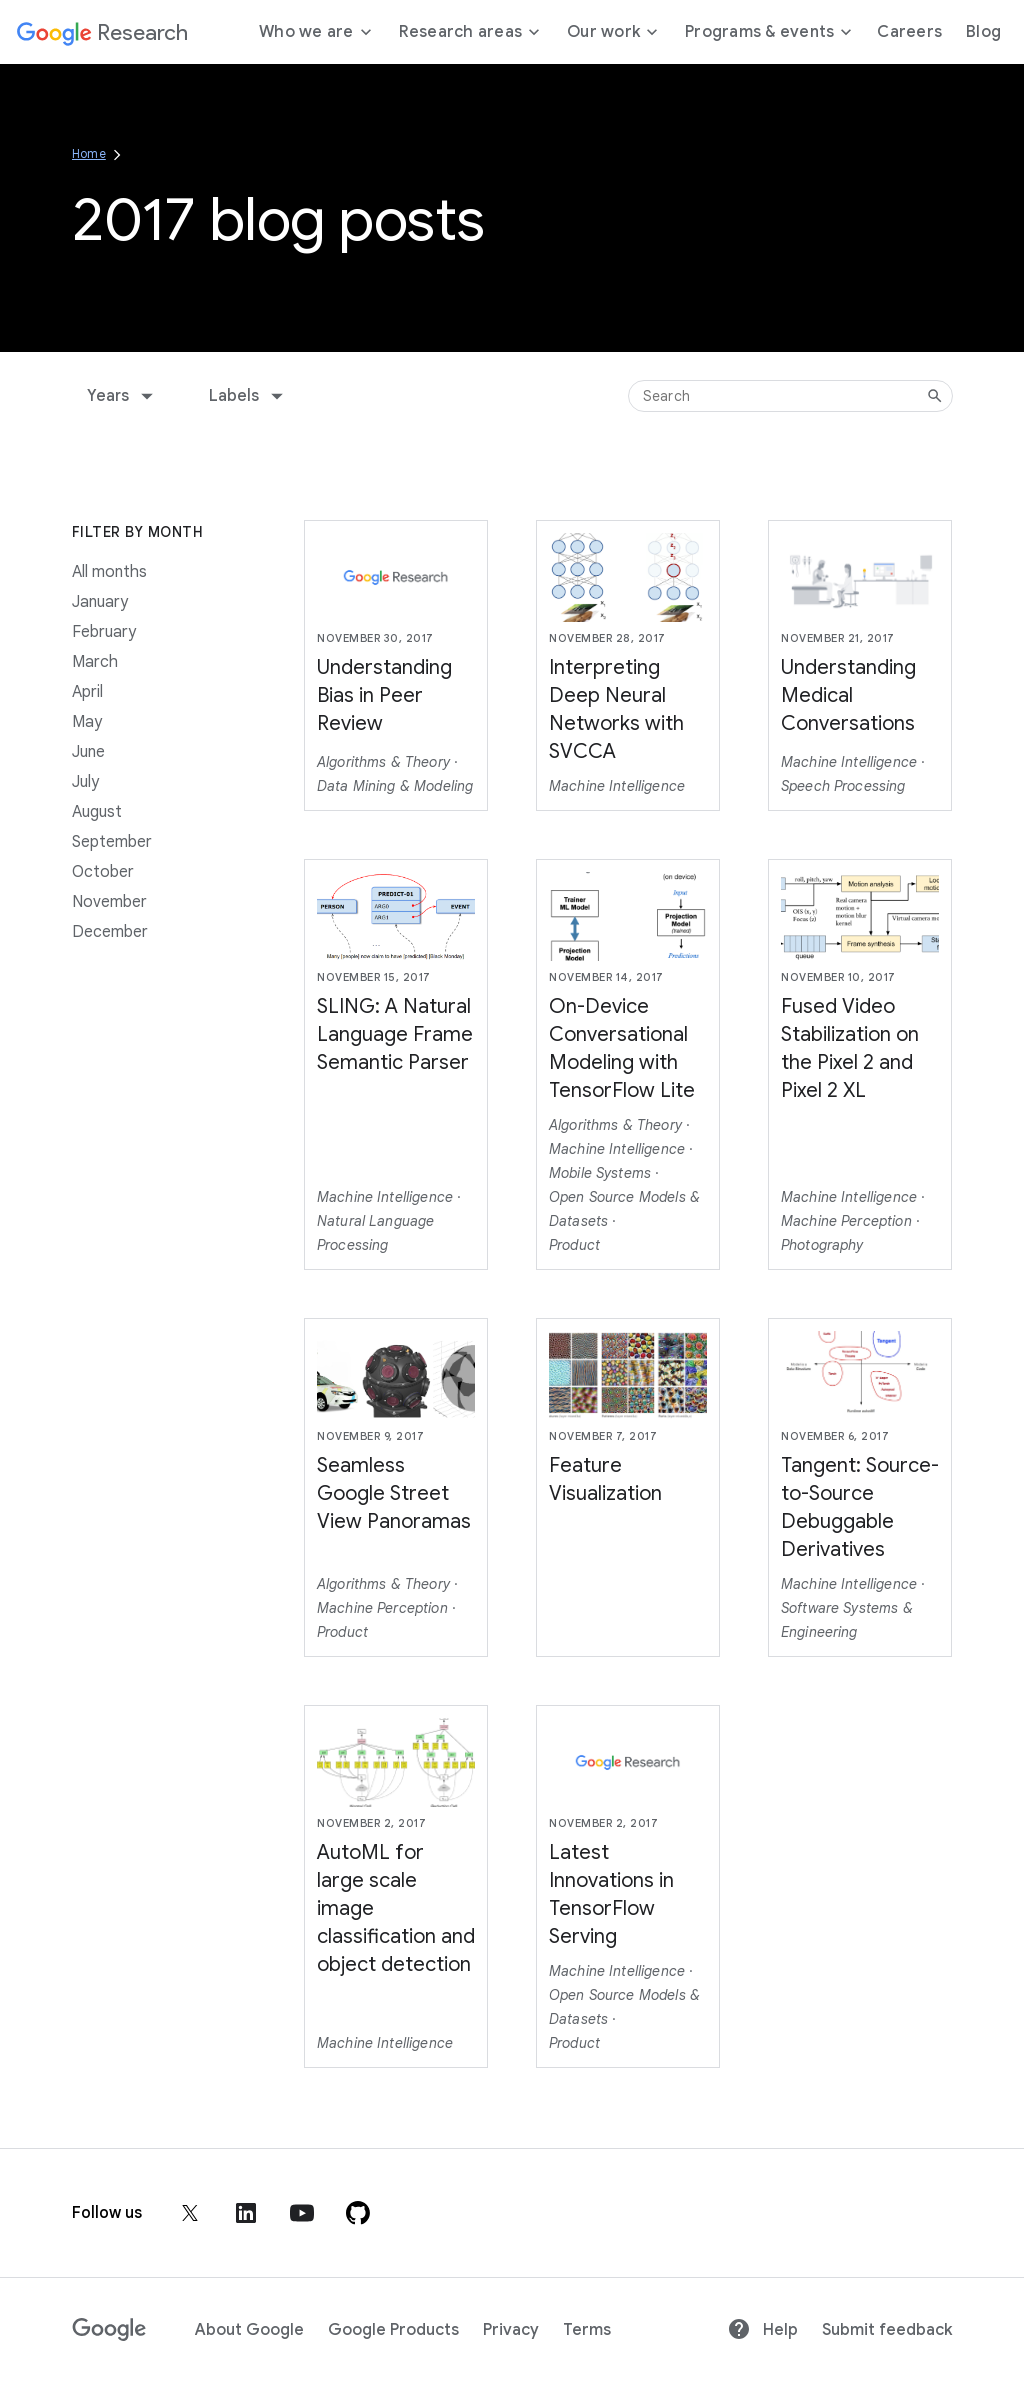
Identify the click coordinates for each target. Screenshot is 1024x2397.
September (112, 842)
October (103, 872)
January (100, 602)
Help (762, 2330)
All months (109, 572)
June (88, 752)
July (85, 782)
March (95, 662)
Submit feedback (887, 2330)
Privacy (511, 2330)
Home (89, 153)
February (104, 632)
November (109, 902)
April (87, 692)
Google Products (393, 2330)
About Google (249, 2330)
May (87, 722)
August (97, 812)
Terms (587, 2330)
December (110, 932)
